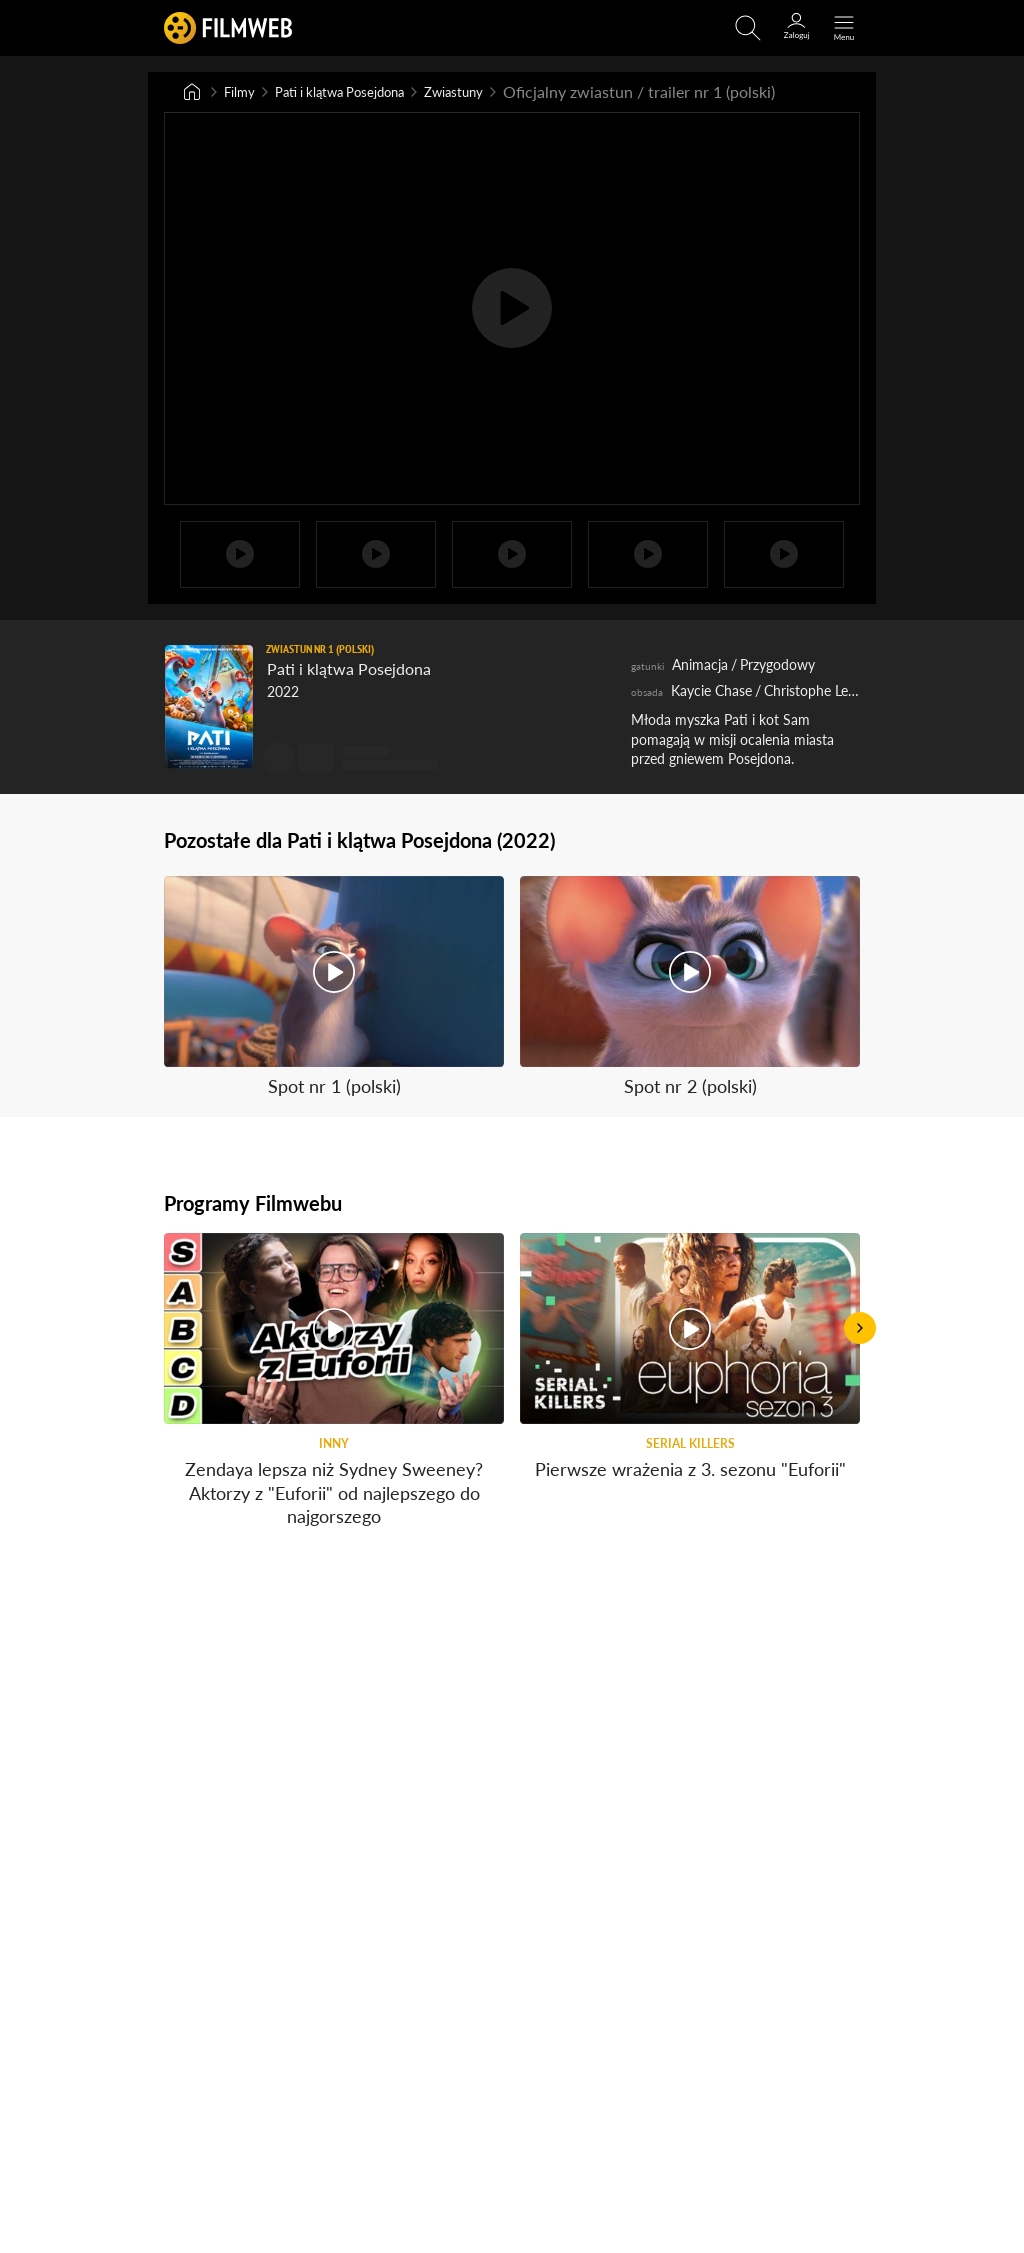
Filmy (243, 92)
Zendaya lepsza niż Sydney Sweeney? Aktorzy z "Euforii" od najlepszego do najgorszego (334, 1518)
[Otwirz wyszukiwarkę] (748, 28)
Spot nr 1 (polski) (334, 1088)
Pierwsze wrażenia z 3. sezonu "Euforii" (690, 1495)
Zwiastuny (503, 92)
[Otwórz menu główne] (844, 28)
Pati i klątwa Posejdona (364, 92)
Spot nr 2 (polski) (690, 1088)
